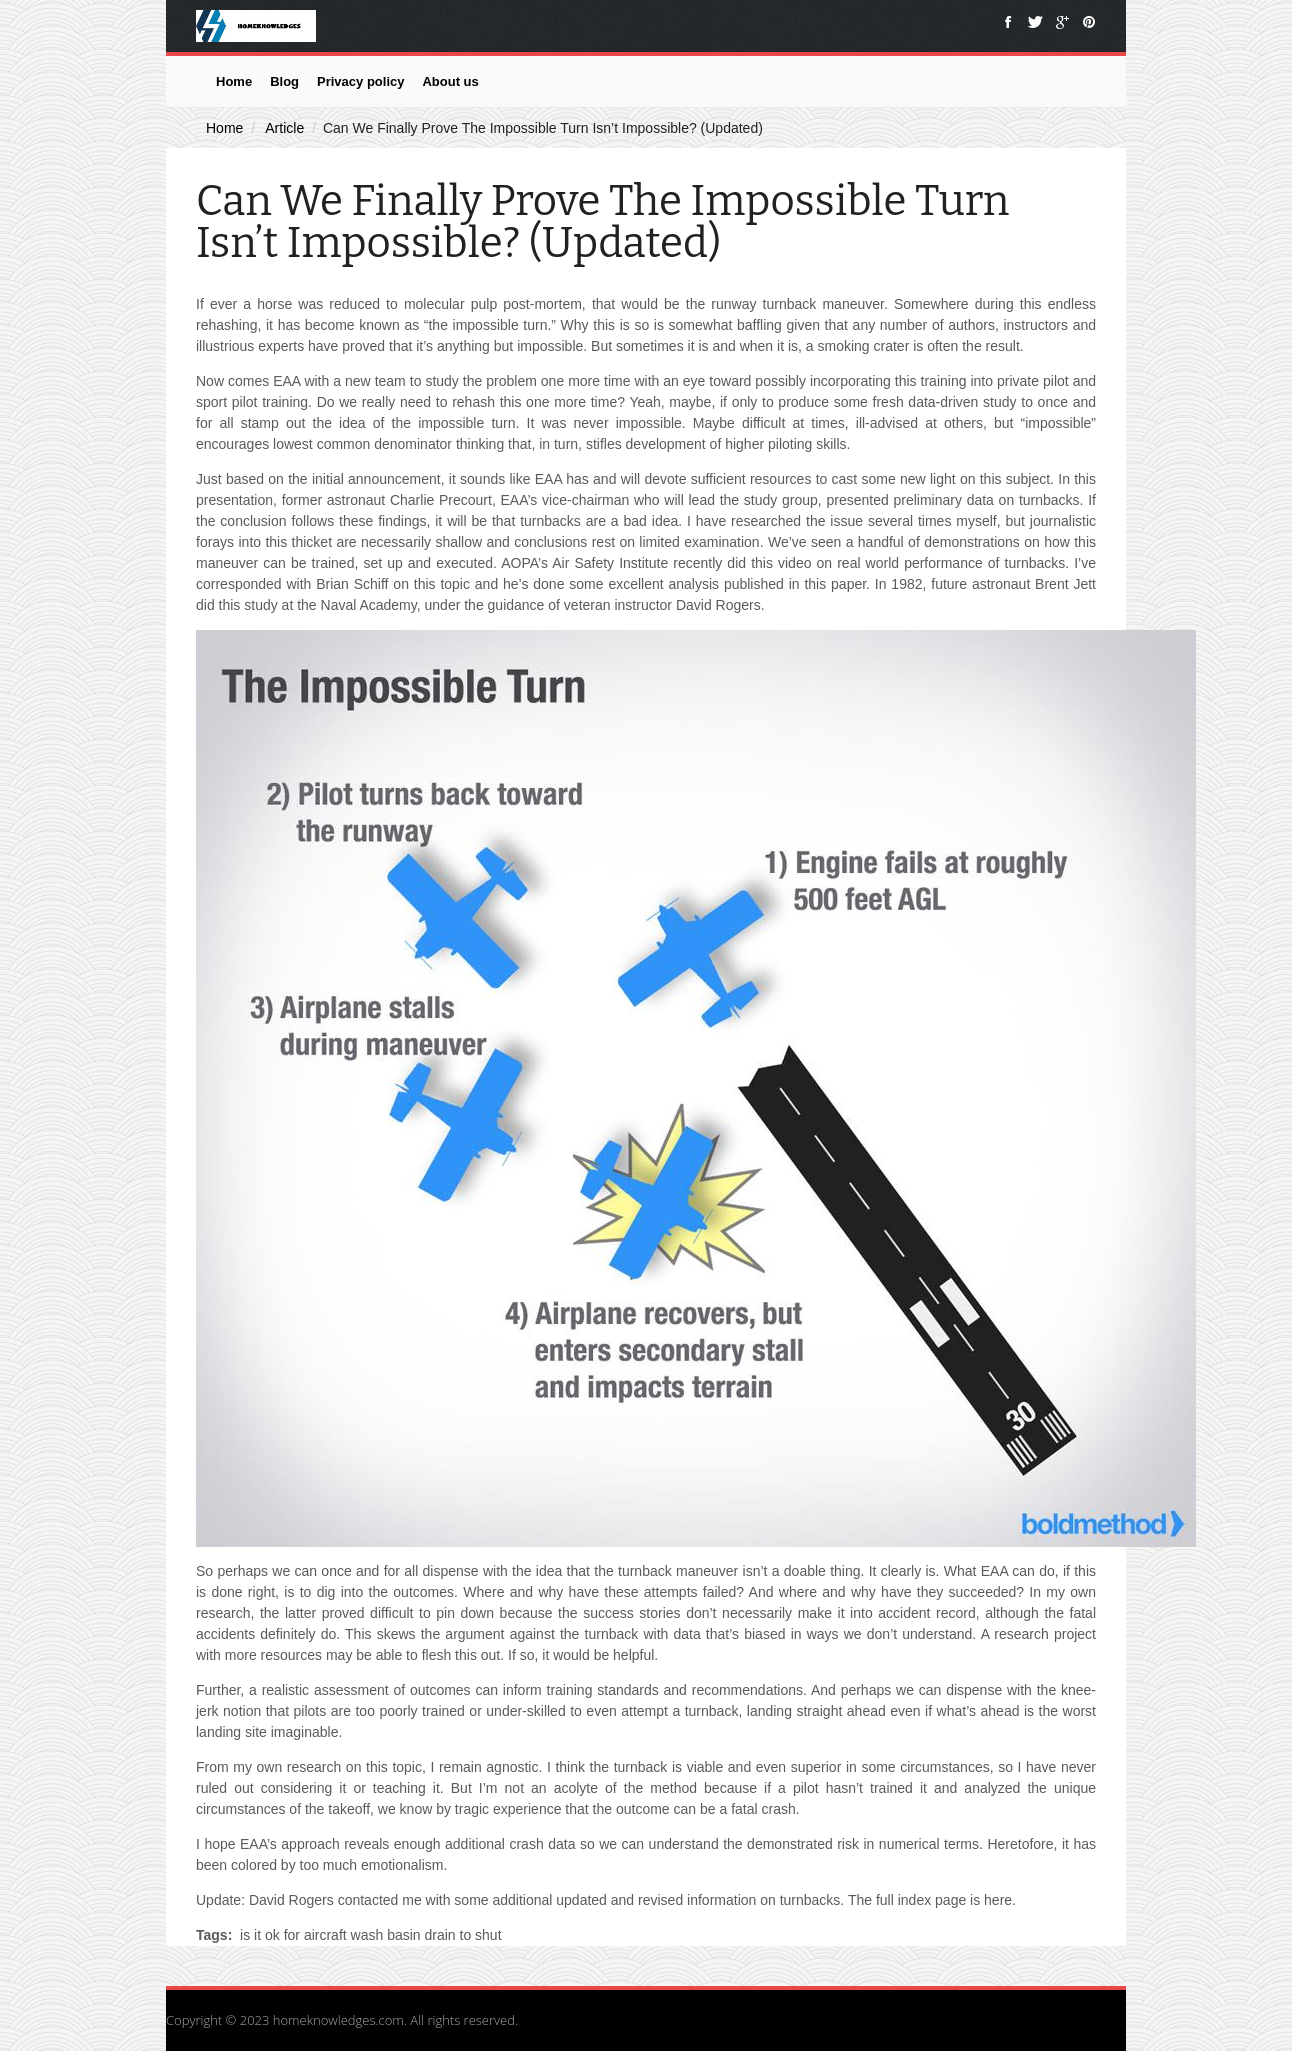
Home (234, 81)
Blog (284, 81)
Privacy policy (360, 81)
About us (450, 81)
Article (284, 128)
